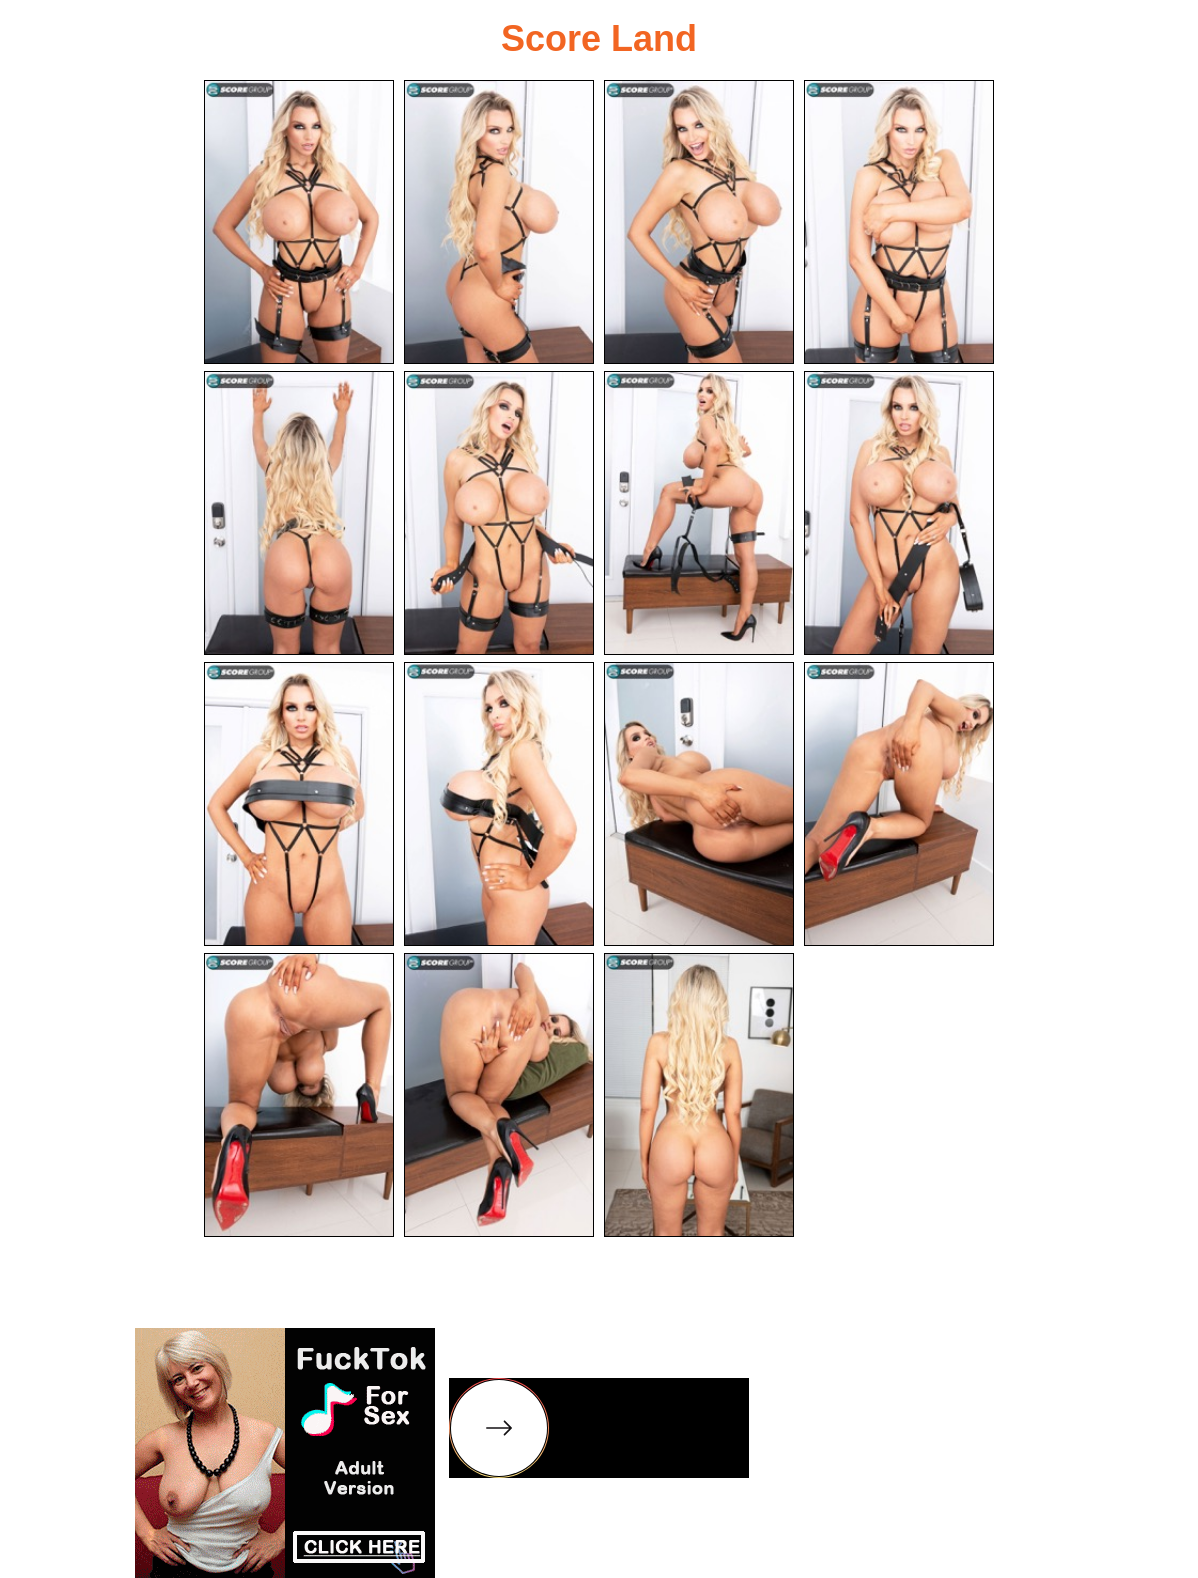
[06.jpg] (499, 513)
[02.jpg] (499, 222)
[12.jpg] (899, 804)
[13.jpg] (299, 1095)
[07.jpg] (699, 513)
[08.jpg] (899, 513)
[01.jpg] (299, 222)
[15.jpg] (699, 1095)
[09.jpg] (299, 804)
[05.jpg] (299, 513)
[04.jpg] (899, 222)
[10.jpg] (499, 804)
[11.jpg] (699, 804)
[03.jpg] (699, 222)
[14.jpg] (499, 1095)
